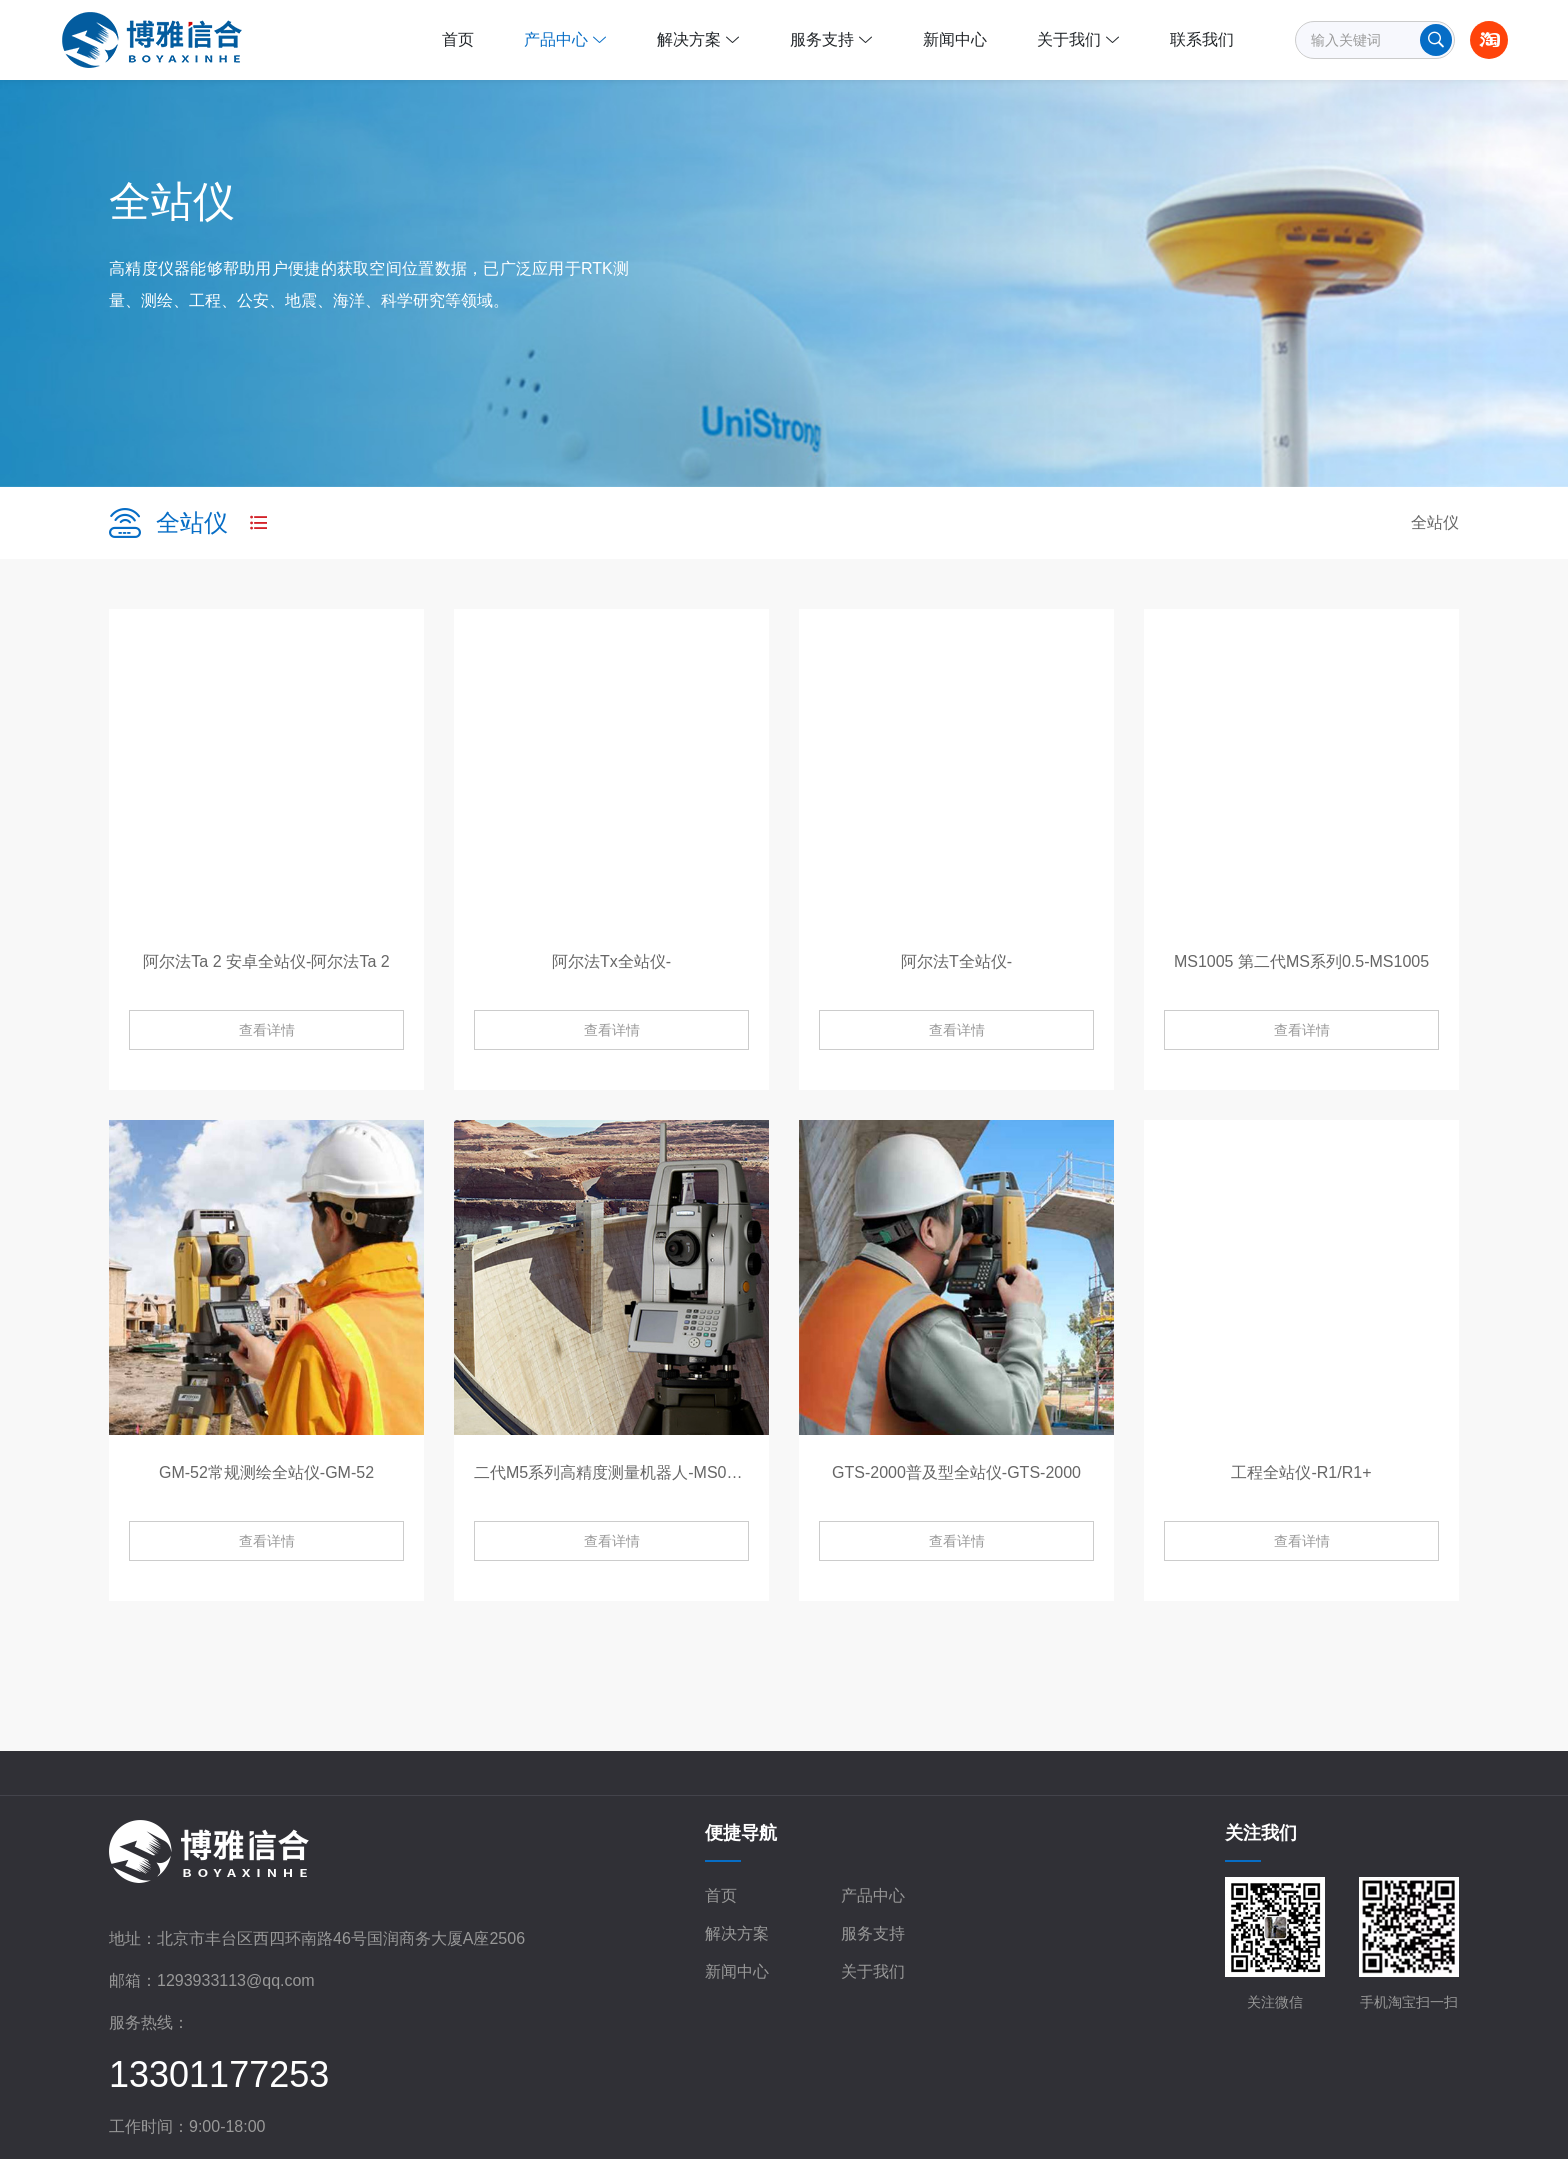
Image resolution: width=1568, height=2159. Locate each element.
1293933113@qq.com (236, 1980)
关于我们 (873, 1971)
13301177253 (219, 2074)
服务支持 (873, 1933)
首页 (721, 1895)
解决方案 (737, 1933)
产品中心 (873, 1895)
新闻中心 (737, 1971)
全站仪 (1435, 522)
